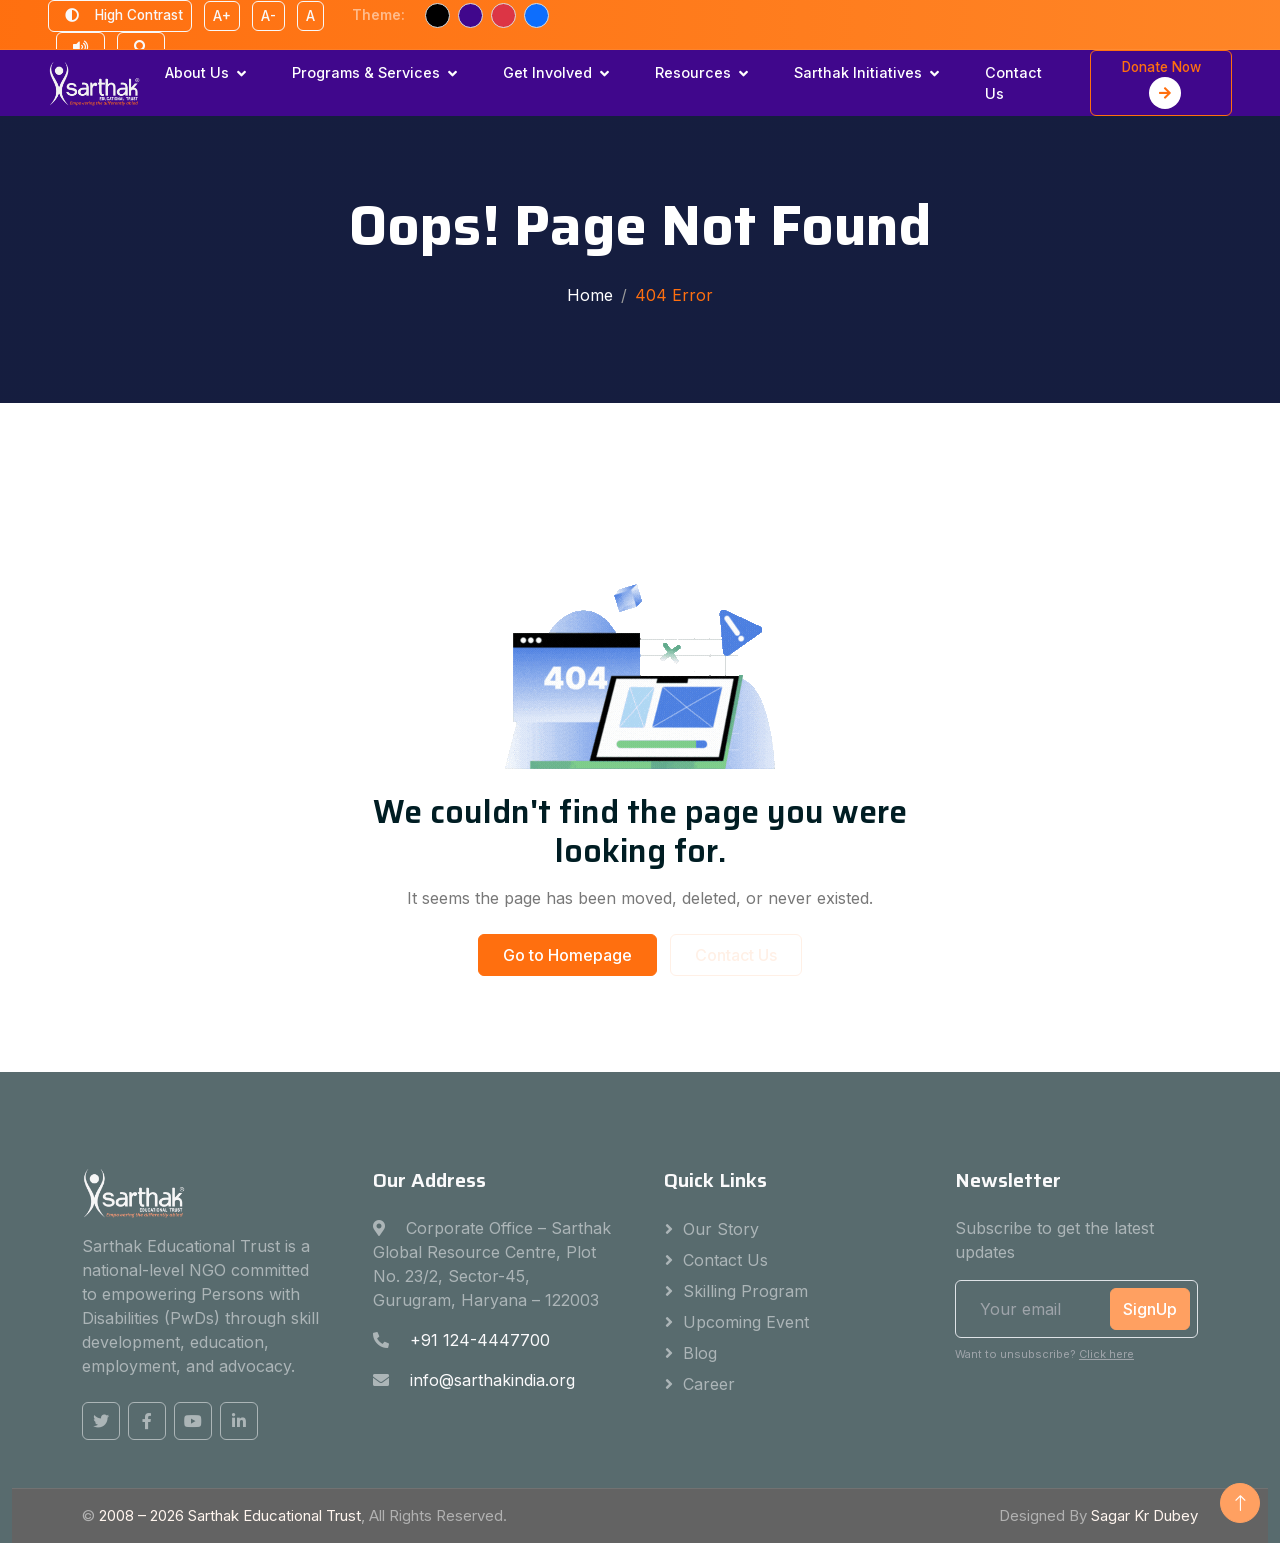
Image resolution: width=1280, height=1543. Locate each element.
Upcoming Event (746, 1322)
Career (709, 1384)
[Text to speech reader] (80, 48)
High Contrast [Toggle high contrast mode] (120, 16)
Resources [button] (693, 72)
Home (590, 295)
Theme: (378, 15)
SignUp (1150, 1309)
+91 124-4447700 (480, 1340)
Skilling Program (745, 1291)
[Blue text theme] (536, 15)
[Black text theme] (437, 15)
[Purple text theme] (470, 15)
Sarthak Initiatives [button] (858, 72)
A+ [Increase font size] (222, 16)
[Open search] (141, 48)
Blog (700, 1353)
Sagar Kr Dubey (1144, 1515)
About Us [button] (197, 72)
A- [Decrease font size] (268, 16)
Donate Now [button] (1161, 84)
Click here (1106, 1354)
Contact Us (1013, 83)
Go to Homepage (567, 955)
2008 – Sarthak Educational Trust (230, 1515)
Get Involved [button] (547, 72)
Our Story (721, 1229)
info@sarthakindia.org (492, 1380)
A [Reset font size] (310, 16)
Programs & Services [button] (366, 72)
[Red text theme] (503, 15)
